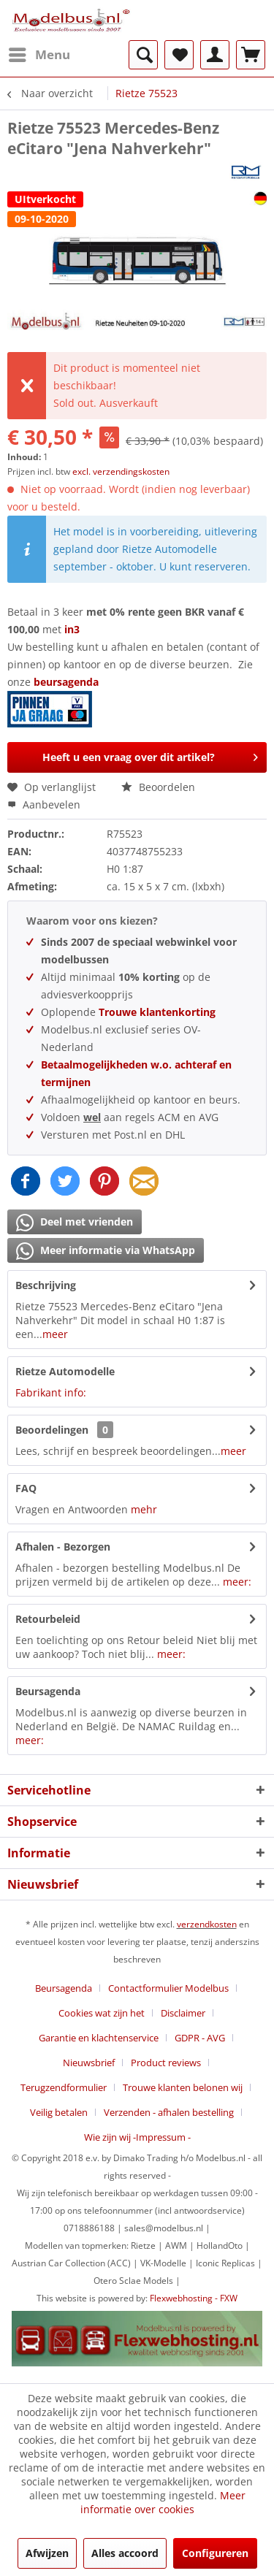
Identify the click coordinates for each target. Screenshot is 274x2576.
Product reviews (166, 2062)
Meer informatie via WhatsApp (105, 1251)
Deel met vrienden (74, 1222)
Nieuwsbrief (89, 2062)
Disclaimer (183, 2012)
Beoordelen (158, 787)
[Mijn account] (214, 54)
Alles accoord (125, 2553)
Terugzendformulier (63, 2087)
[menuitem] (38, 54)
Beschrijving (45, 1285)
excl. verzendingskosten (121, 471)
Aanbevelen (43, 804)
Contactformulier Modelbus (168, 1988)
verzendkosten (207, 1924)
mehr (144, 1509)
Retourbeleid (47, 1619)
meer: (237, 1582)
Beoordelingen (51, 1430)
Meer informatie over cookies (163, 2502)
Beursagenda (47, 1691)
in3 (72, 629)
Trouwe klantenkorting (157, 1012)
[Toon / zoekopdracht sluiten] (143, 54)
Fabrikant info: (50, 1392)
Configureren (215, 2553)
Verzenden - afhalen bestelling (169, 2112)
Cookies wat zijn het (101, 2012)
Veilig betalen (59, 2112)
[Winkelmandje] (250, 54)
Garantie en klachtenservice (99, 2037)
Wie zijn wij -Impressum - (137, 2137)
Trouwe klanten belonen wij (183, 2087)
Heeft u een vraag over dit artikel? (150, 755)
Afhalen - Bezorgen (62, 1546)
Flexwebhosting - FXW (193, 2298)
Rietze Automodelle (65, 1371)
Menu (39, 53)
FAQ (26, 1488)
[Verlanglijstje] (179, 54)
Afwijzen (47, 2553)
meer (55, 1334)
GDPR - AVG (200, 2037)
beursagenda (68, 682)
